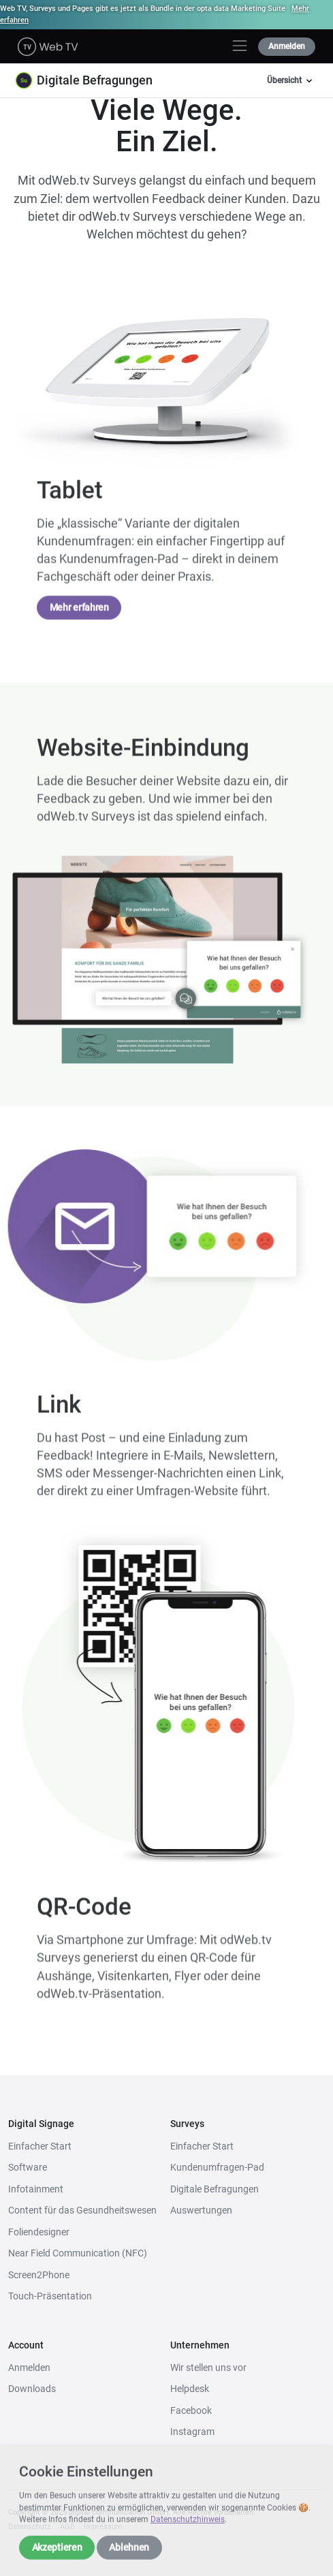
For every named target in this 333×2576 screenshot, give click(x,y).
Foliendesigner (38, 2231)
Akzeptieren (57, 2559)
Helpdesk (189, 2388)
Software (27, 2167)
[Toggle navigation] (240, 46)
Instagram (192, 2431)
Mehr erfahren (79, 615)
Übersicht (291, 81)
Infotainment (35, 2189)
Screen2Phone (38, 2274)
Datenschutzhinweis (187, 2531)
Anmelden (286, 46)
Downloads (32, 2388)
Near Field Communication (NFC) (77, 2253)
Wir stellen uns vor (208, 2367)
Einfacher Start (40, 2146)
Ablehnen (129, 2559)
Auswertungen (201, 2210)
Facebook (191, 2410)
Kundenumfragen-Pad (217, 2167)
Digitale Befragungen (214, 2189)
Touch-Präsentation (50, 2296)
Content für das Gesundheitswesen (82, 2210)
